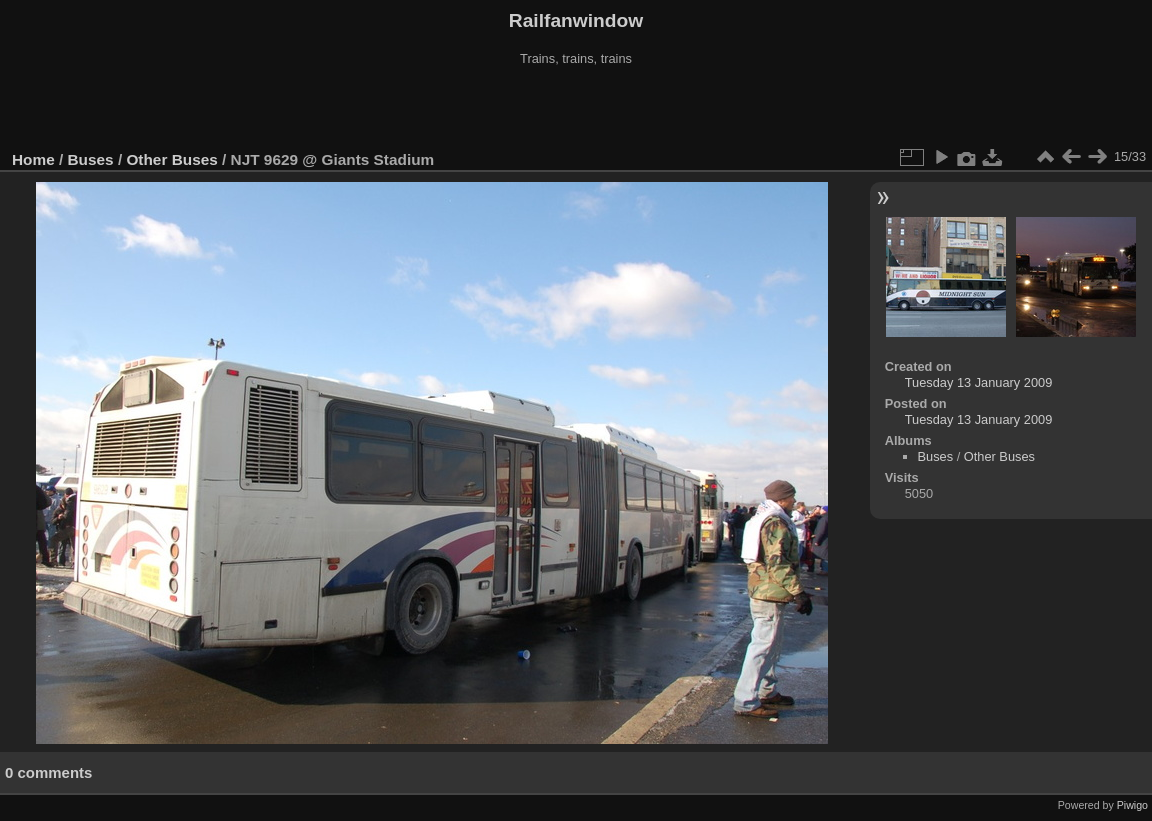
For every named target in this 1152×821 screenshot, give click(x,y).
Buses (91, 159)
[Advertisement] (576, 109)
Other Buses (171, 159)
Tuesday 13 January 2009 (979, 382)
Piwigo (1132, 805)
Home (33, 159)
